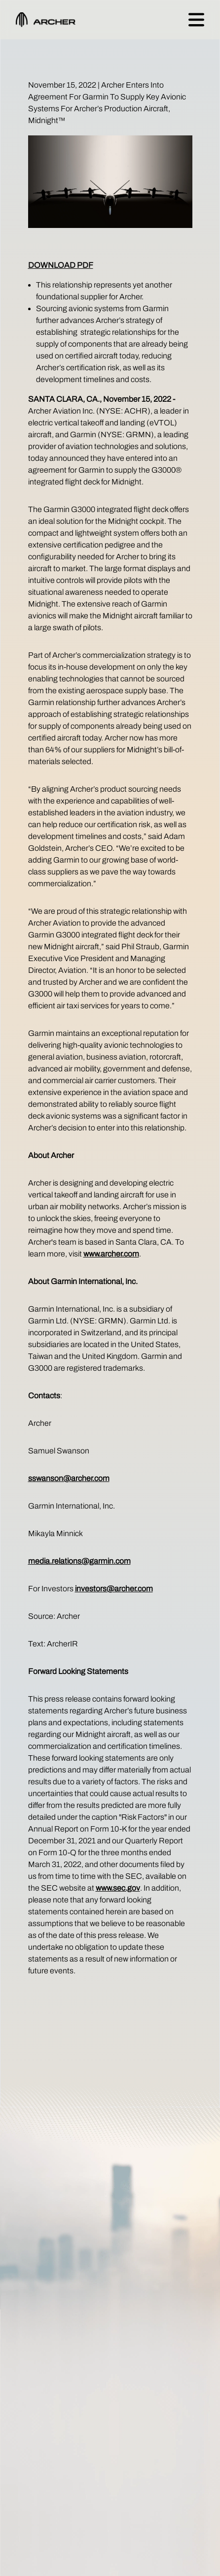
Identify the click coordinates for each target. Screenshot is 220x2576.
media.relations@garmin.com (79, 1561)
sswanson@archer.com (69, 1478)
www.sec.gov (118, 1888)
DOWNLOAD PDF (60, 265)
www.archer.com (111, 1254)
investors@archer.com (114, 1588)
